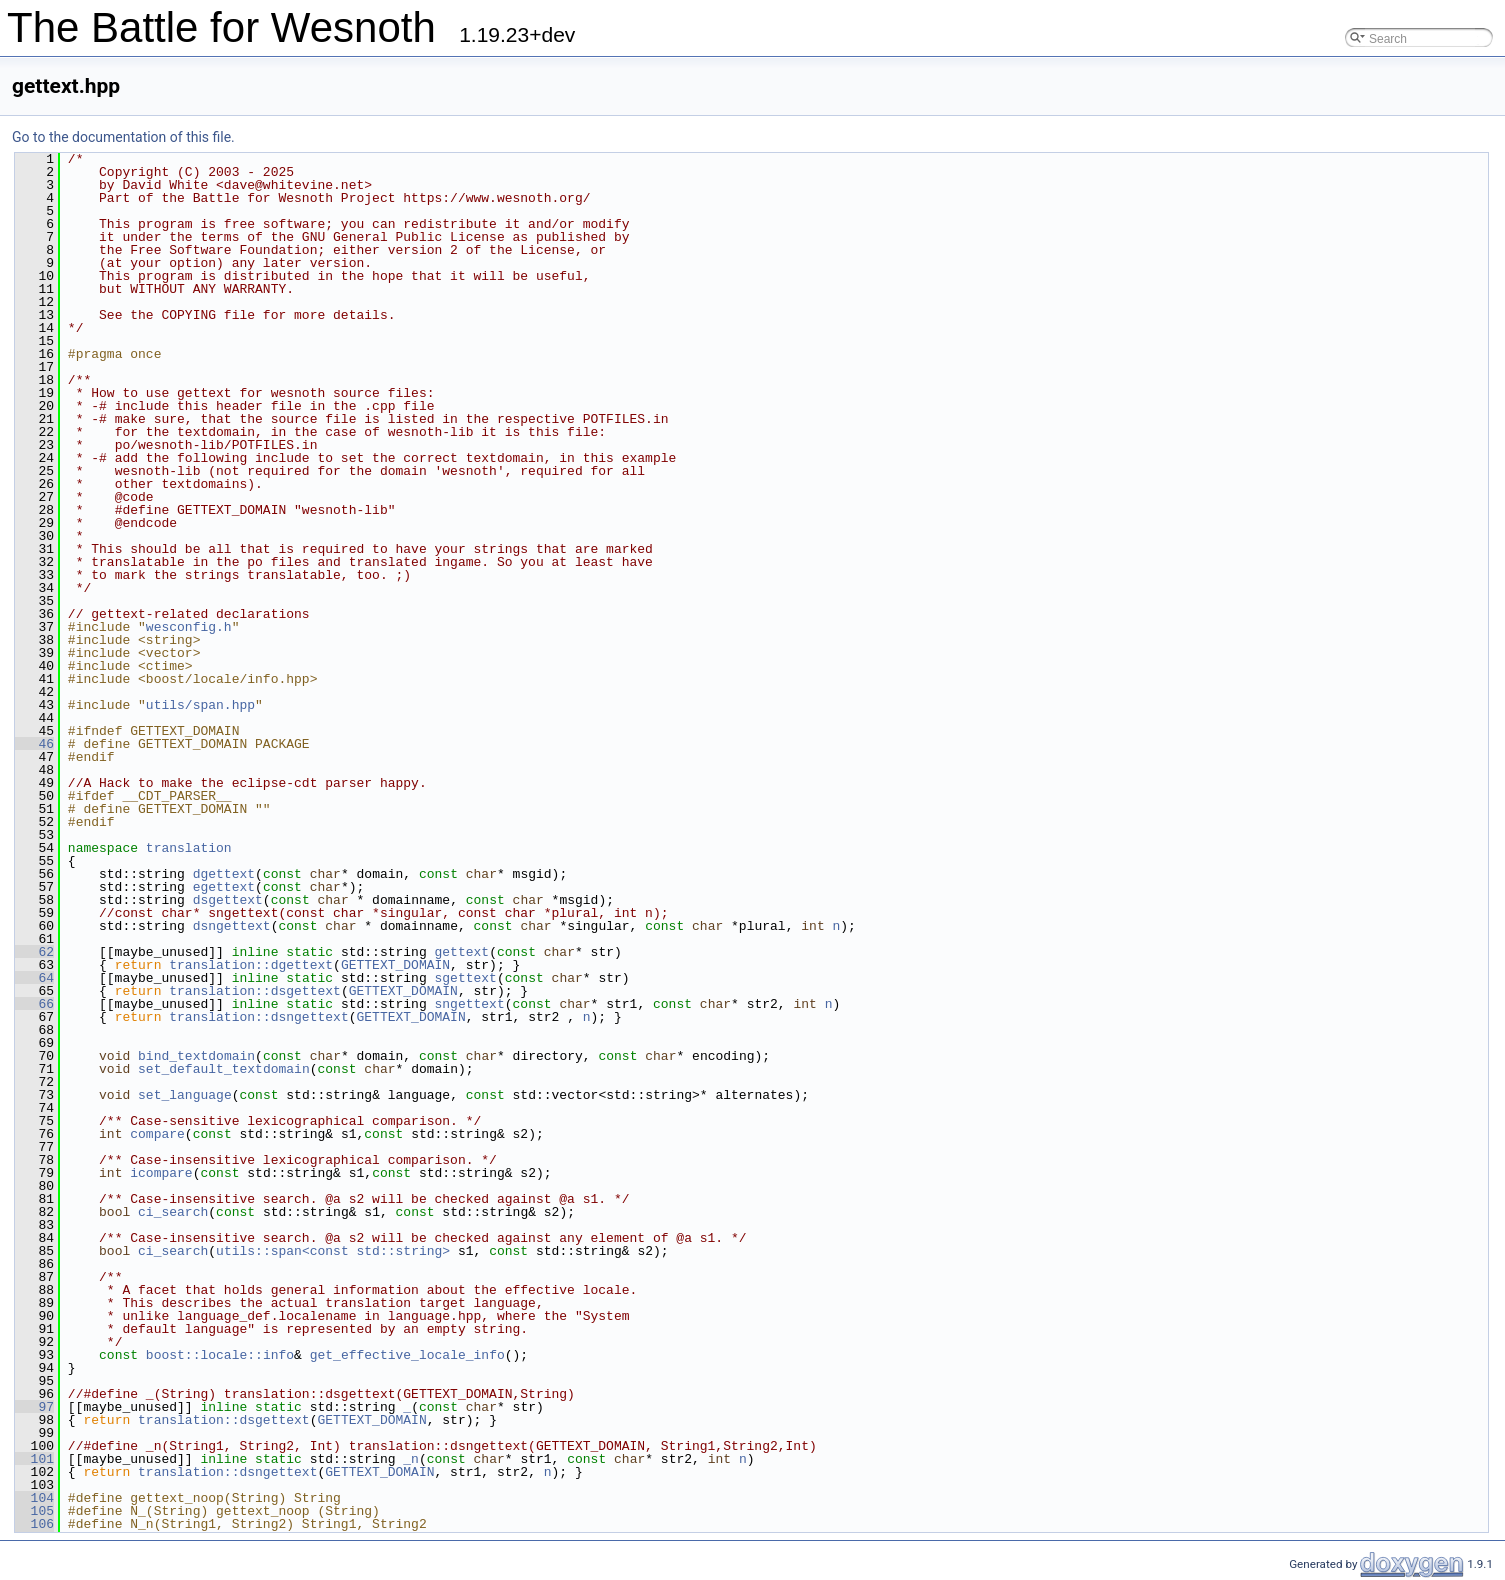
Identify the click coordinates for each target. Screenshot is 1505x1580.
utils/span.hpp (200, 705)
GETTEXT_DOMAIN (395, 965)
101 (34, 1459)
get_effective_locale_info (407, 1355)
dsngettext (232, 926)
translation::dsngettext (258, 1017)
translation (189, 848)
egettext (224, 887)
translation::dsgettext (255, 991)
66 (34, 1004)
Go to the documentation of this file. (123, 137)
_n (411, 1459)
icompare (161, 1173)
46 (34, 744)
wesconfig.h (189, 627)
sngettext (469, 1004)
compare (157, 1134)
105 (34, 1511)
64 (34, 978)
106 (34, 1524)
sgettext (465, 978)
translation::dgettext (251, 965)
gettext (461, 952)
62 (34, 952)
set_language (185, 1095)
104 (34, 1498)
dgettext (224, 874)
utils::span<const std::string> (333, 1251)
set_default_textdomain (224, 1069)
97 (34, 1407)
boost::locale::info (220, 1355)
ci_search (173, 1212)
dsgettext (228, 900)
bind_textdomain (196, 1056)
